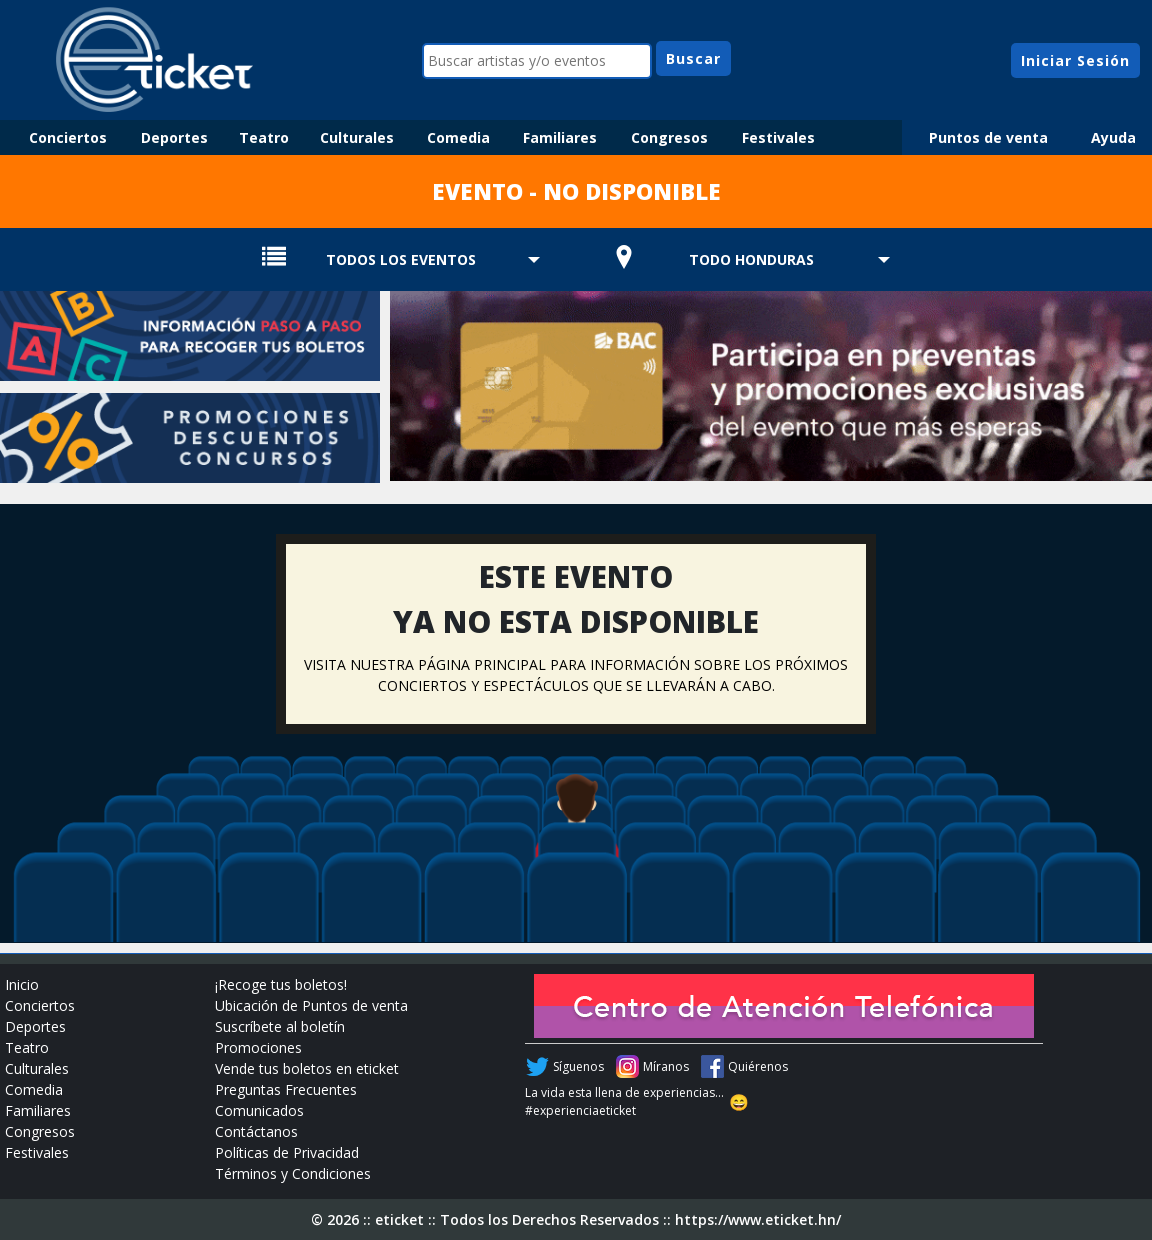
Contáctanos (256, 1131)
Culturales (357, 137)
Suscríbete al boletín (280, 1026)
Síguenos (578, 1066)
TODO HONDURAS (751, 259)
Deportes (174, 137)
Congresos (669, 137)
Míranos (666, 1066)
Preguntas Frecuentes (286, 1089)
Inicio (22, 984)
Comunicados (259, 1110)
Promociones (258, 1047)
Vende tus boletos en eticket (307, 1068)
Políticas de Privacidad (287, 1152)
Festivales (778, 137)
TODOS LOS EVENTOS (401, 259)
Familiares (560, 137)
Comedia (458, 137)
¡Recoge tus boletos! (281, 984)
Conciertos (68, 137)
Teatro (264, 137)
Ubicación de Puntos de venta (311, 1005)
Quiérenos (758, 1066)
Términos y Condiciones (293, 1173)
